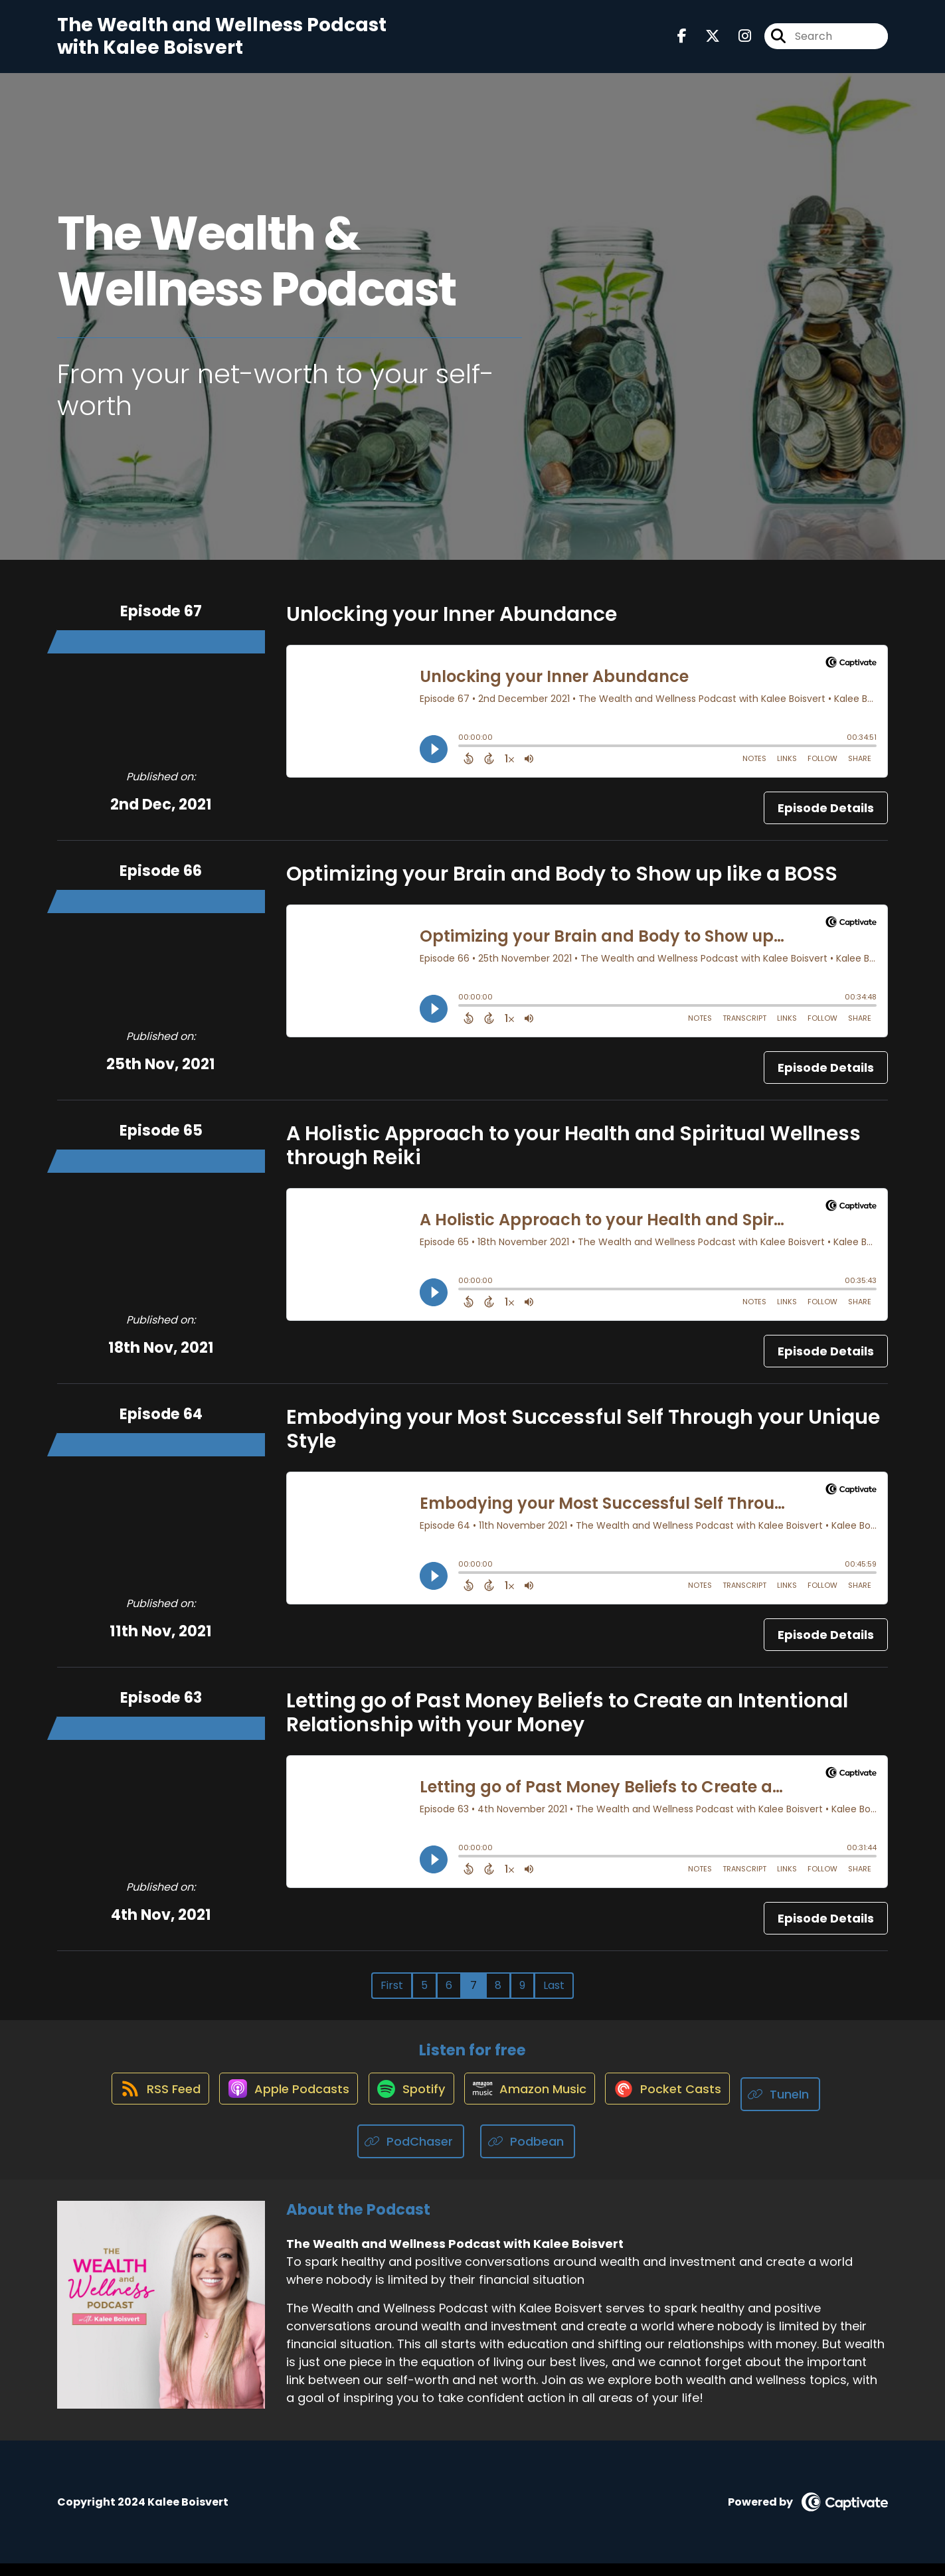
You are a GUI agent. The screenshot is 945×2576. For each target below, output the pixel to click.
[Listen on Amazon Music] (534, 2106)
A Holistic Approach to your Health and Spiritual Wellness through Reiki (573, 1157)
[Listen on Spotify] (408, 2107)
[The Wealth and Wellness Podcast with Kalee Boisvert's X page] (704, 42)
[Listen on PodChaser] (411, 2154)
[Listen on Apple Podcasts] (278, 2106)
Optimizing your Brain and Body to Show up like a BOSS (561, 885)
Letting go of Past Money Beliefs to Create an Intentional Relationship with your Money (567, 1724)
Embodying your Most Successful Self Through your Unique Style (583, 1440)
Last (553, 1996)
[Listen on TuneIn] (800, 2107)
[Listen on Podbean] (527, 2154)
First (392, 1996)
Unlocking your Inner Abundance (451, 626)
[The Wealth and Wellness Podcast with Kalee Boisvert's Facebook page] (682, 42)
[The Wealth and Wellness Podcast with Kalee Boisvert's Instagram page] (737, 42)
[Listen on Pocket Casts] (680, 2107)
